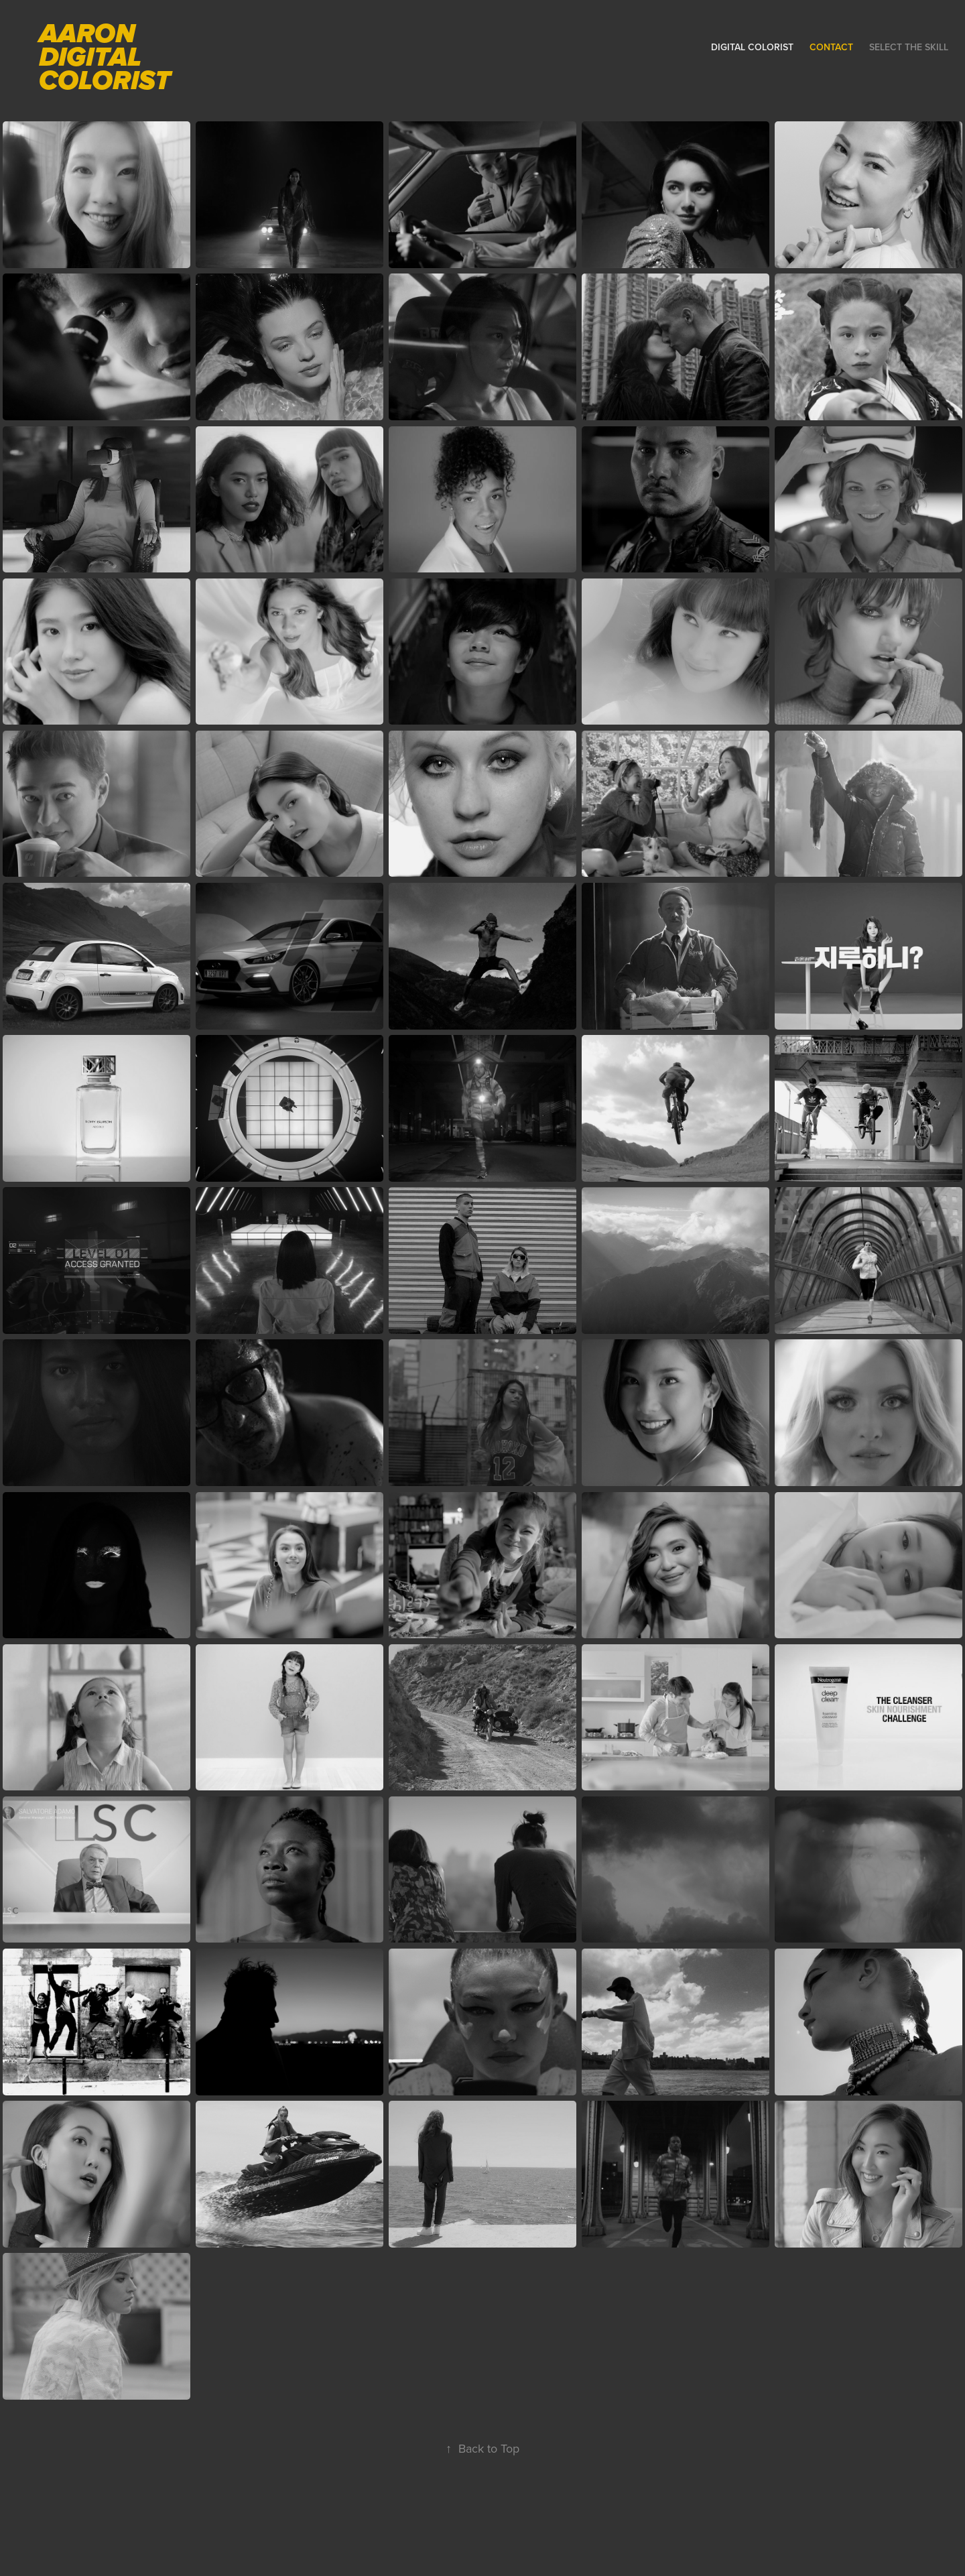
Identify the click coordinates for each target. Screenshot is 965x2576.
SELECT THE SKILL (908, 47)
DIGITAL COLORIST (752, 47)
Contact (831, 47)
